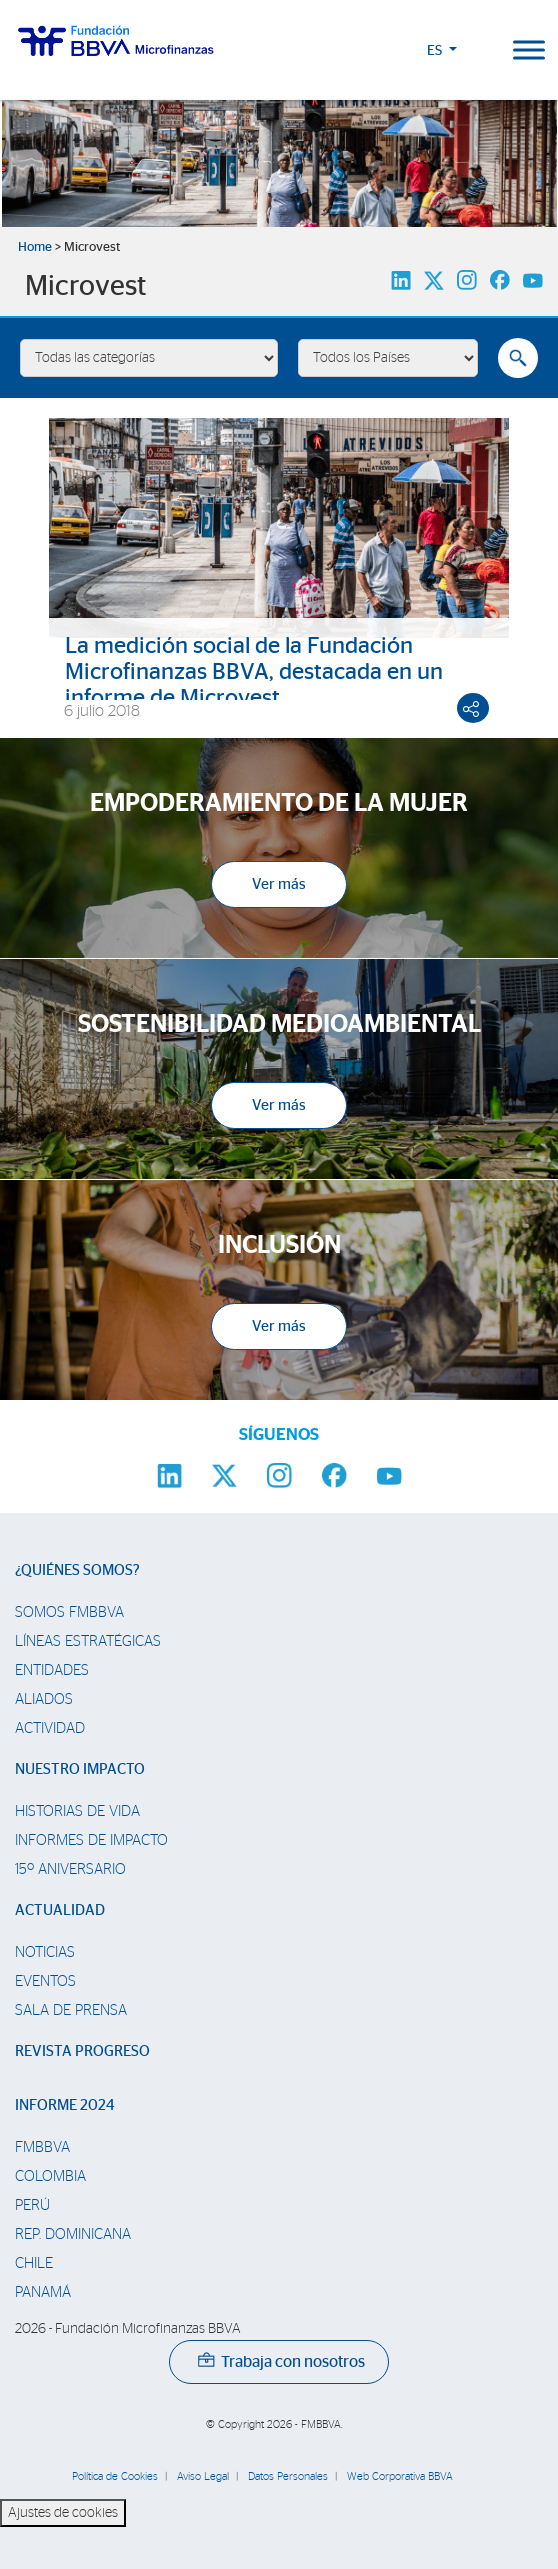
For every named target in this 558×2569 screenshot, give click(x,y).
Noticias (45, 1952)
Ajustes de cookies (63, 2513)
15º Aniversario (70, 1869)
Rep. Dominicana (73, 2234)
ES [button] (436, 51)
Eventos (45, 1981)
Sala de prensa (71, 2010)
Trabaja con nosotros (281, 2362)
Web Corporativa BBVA (400, 2476)
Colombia (50, 2176)
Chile (34, 2263)
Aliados (44, 1699)
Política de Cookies (115, 2476)
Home (35, 247)
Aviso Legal (203, 2476)
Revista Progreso (82, 2051)
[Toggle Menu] (529, 49)
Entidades (52, 1670)
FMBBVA (42, 2147)
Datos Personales (288, 2476)
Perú (32, 2205)
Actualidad (60, 1910)
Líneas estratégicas (88, 1641)
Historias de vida (77, 1811)
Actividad (50, 1728)
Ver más (279, 884)
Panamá (43, 2292)
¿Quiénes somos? (77, 1570)
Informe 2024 (64, 2105)
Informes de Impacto (91, 1840)
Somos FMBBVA (69, 1612)
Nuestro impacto (80, 1769)
